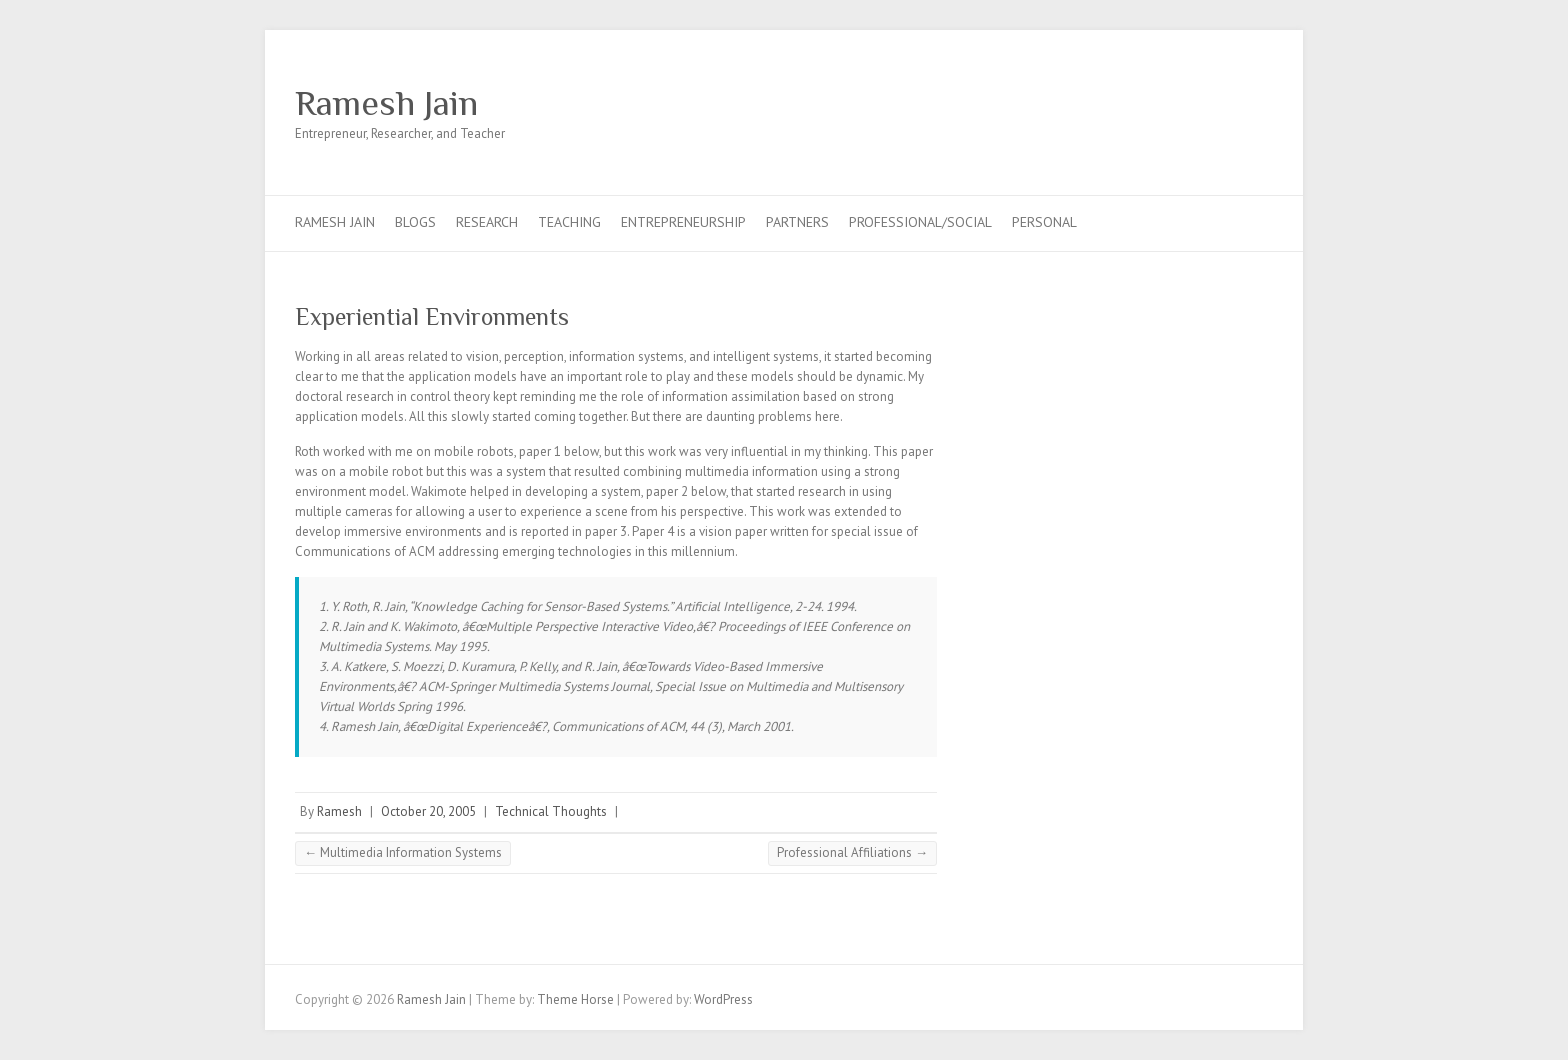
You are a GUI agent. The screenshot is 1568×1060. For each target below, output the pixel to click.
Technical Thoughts (551, 811)
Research (487, 222)
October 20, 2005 (428, 811)
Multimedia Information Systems (403, 852)
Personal (1044, 222)
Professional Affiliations (852, 852)
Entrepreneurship (683, 222)
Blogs (415, 222)
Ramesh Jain (386, 103)
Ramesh (339, 811)
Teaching (569, 222)
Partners (797, 222)
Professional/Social (920, 222)
